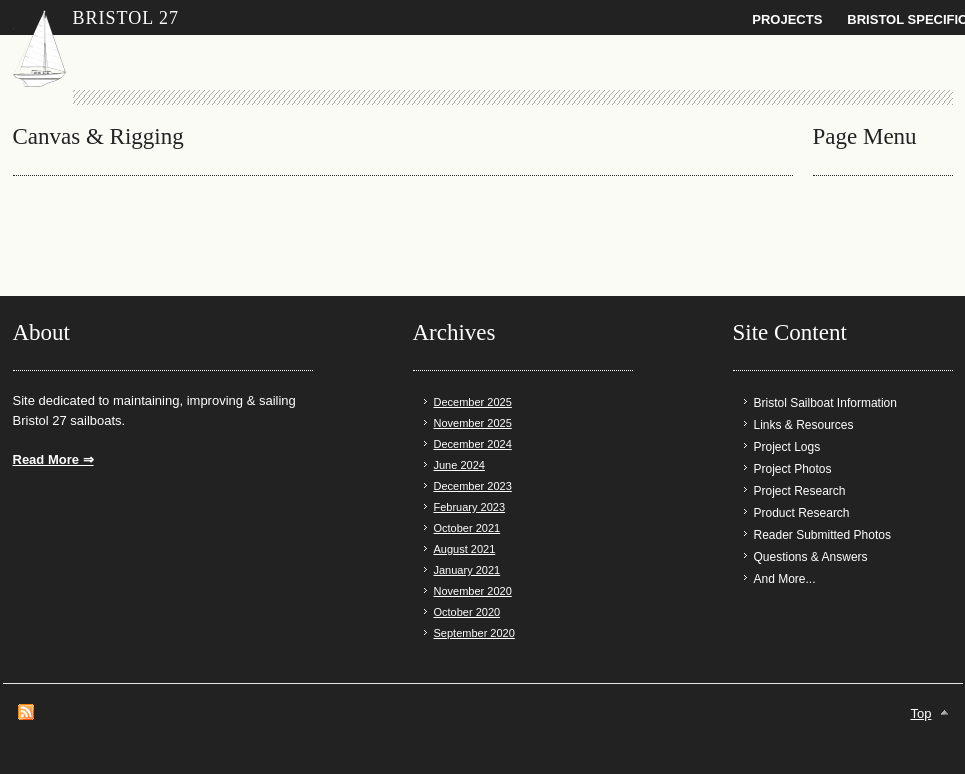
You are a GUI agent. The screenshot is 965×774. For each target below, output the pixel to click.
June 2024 (459, 465)
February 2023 (470, 507)
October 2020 (467, 612)
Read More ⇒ (53, 459)
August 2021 (465, 549)
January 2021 (467, 570)
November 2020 (473, 591)
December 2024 (473, 444)
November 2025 (473, 423)
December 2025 (473, 402)
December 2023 (473, 486)
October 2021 (467, 528)
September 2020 (474, 633)
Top (921, 713)
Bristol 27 (126, 18)
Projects (787, 19)
